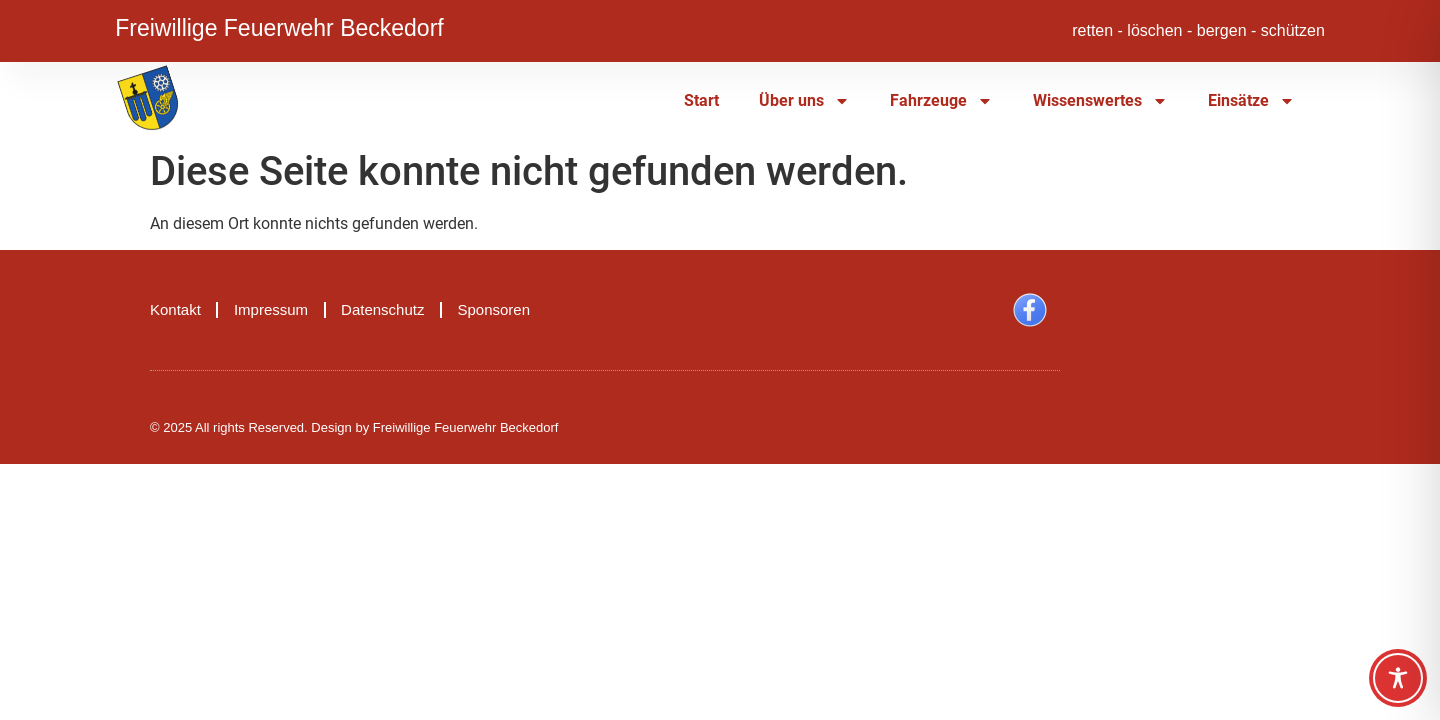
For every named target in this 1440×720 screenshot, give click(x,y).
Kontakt (175, 309)
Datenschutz (382, 309)
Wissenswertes (1100, 101)
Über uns (804, 101)
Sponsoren (493, 309)
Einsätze (1251, 101)
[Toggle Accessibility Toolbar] (1398, 678)
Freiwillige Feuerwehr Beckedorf (279, 26)
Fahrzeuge (941, 101)
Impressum (271, 309)
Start (701, 100)
